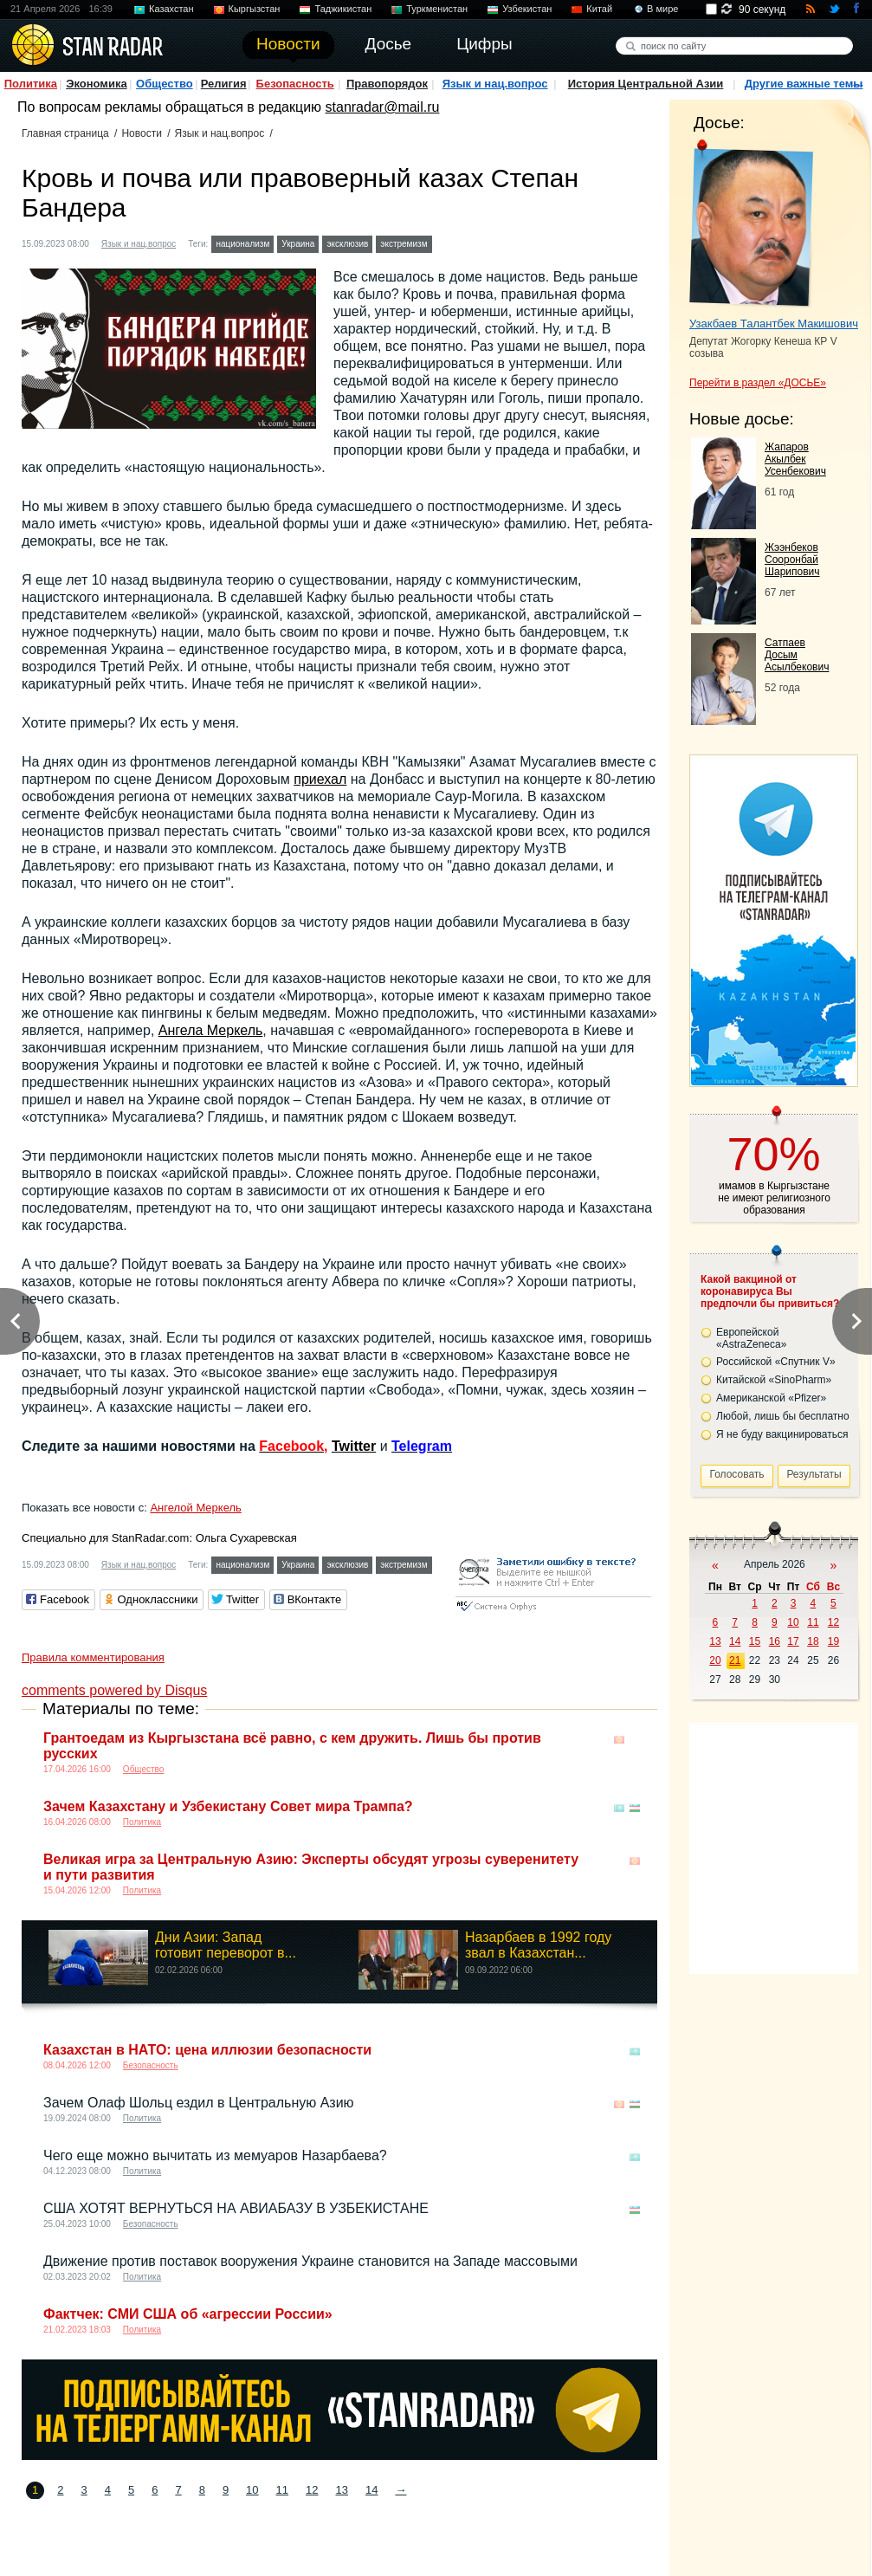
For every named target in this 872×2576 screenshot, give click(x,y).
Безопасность (295, 83)
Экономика (96, 83)
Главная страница (65, 133)
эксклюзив (347, 244)
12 (312, 2489)
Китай (599, 8)
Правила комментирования (93, 1657)
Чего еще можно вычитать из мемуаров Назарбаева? (215, 2155)
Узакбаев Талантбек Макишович (773, 323)
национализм (242, 244)
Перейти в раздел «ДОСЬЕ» (757, 383)
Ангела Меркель (210, 1030)
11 (282, 2489)
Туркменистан (437, 8)
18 (812, 1641)
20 (714, 1660)
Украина (297, 244)
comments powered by (114, 1690)
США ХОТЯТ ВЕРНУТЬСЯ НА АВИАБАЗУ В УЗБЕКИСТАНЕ (236, 2208)
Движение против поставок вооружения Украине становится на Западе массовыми (310, 2261)
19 (833, 1641)
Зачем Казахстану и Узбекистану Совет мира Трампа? (228, 1806)
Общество (164, 83)
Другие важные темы (804, 83)
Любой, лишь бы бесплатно (782, 1416)
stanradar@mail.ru (383, 107)
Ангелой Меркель (195, 1507)
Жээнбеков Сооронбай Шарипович (792, 559)
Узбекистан (527, 8)
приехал (320, 779)
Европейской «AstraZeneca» (751, 1338)
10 (252, 2489)
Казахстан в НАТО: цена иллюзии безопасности (207, 2049)
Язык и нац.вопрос (495, 83)
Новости (141, 133)
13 (342, 2489)
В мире (662, 8)
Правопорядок (387, 83)
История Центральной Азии (646, 83)
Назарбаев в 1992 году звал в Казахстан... (538, 1945)
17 (792, 1641)
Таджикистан (342, 8)
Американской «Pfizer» (771, 1398)
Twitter (354, 1446)
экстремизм (403, 244)
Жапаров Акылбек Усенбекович (795, 459)
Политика (30, 83)
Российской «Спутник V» (776, 1362)
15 (754, 1641)
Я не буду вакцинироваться (782, 1434)
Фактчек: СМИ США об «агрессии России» (188, 2314)
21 (734, 1660)
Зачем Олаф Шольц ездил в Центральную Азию (198, 2102)
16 (774, 1641)
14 (371, 2489)
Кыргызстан (255, 8)
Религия (224, 83)
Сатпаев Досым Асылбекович (797, 655)
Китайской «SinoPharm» (773, 1380)
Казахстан (171, 8)
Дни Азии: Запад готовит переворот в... (225, 1945)
